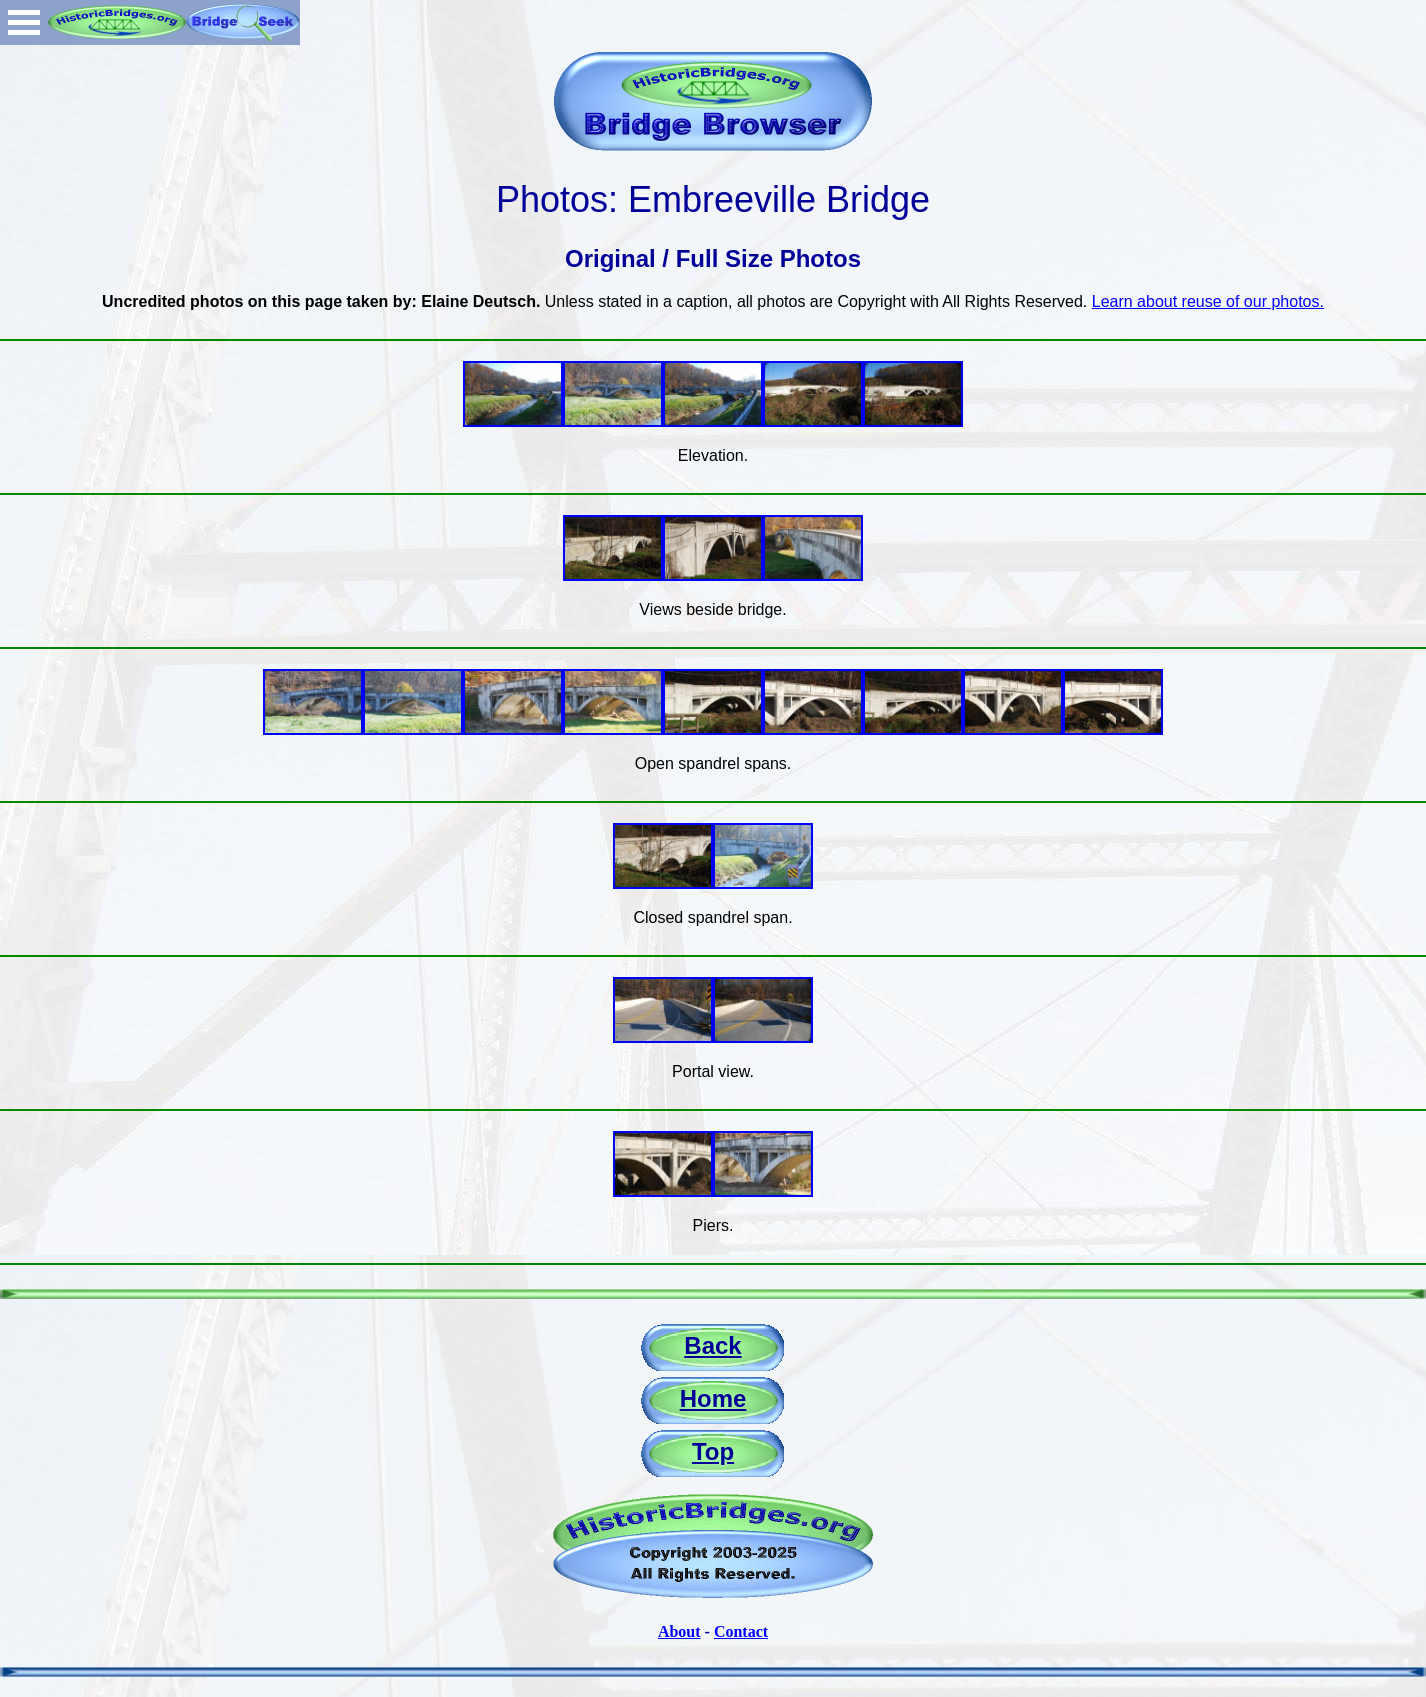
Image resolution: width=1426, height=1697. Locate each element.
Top (713, 1451)
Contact (741, 1631)
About (679, 1631)
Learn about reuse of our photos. (1208, 301)
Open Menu (24, 22)
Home (713, 1398)
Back (712, 1345)
